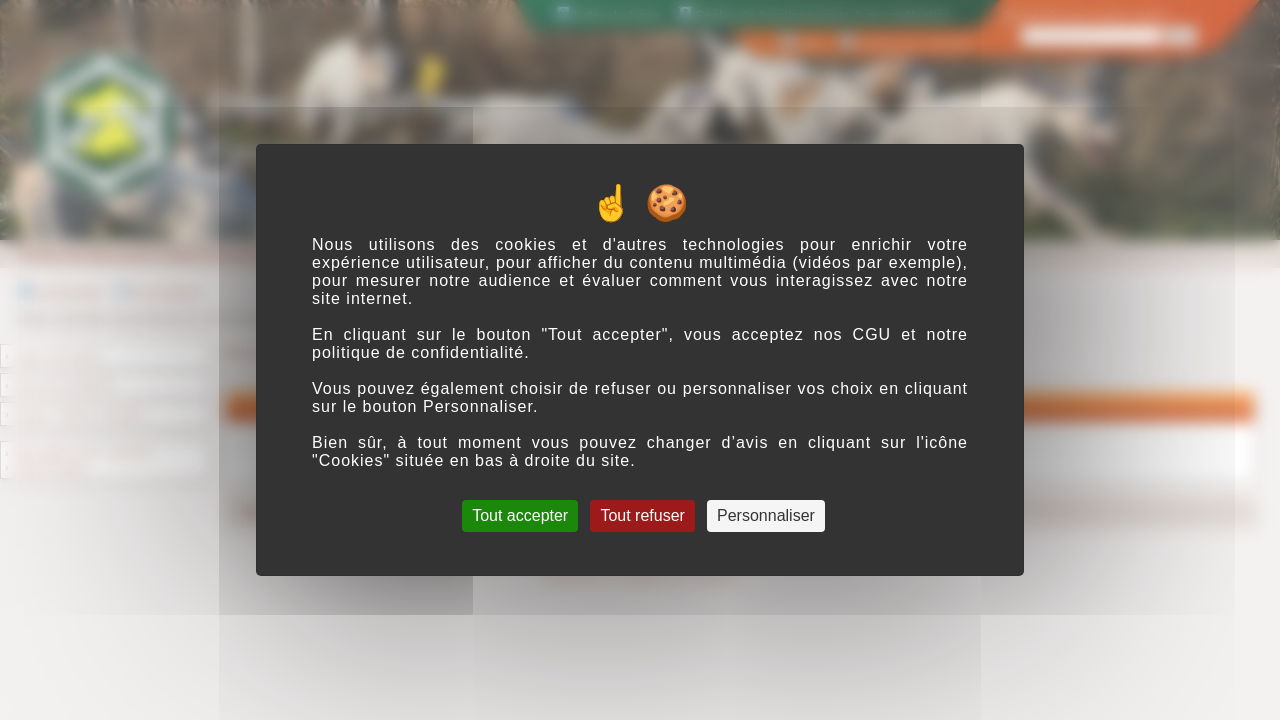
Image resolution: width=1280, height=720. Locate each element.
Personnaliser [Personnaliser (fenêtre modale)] (766, 515)
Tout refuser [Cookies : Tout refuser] (642, 515)
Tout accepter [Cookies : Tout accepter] (520, 515)
